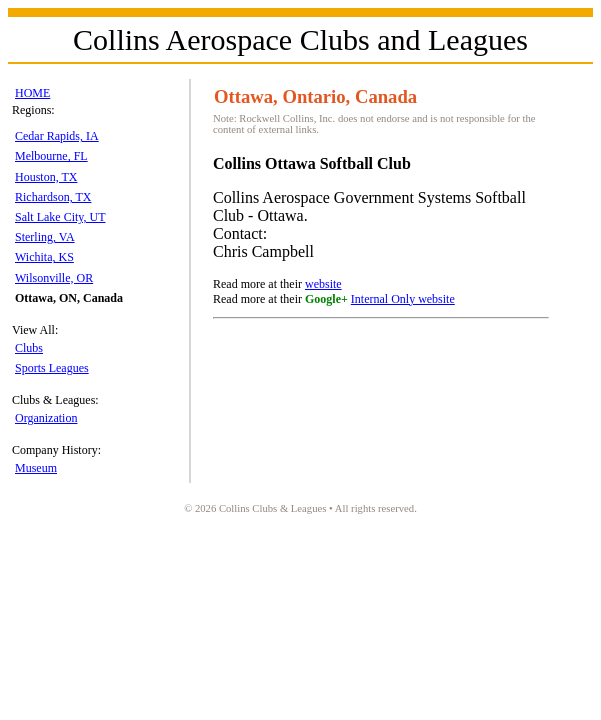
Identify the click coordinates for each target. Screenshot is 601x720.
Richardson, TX (53, 197)
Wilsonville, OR (54, 278)
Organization (46, 418)
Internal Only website (403, 299)
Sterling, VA (45, 237)
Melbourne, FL (51, 156)
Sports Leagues (52, 368)
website (323, 284)
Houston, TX (46, 177)
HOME (32, 93)
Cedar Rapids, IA (57, 136)
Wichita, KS (44, 257)
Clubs (29, 348)
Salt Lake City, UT (60, 217)
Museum (36, 468)
